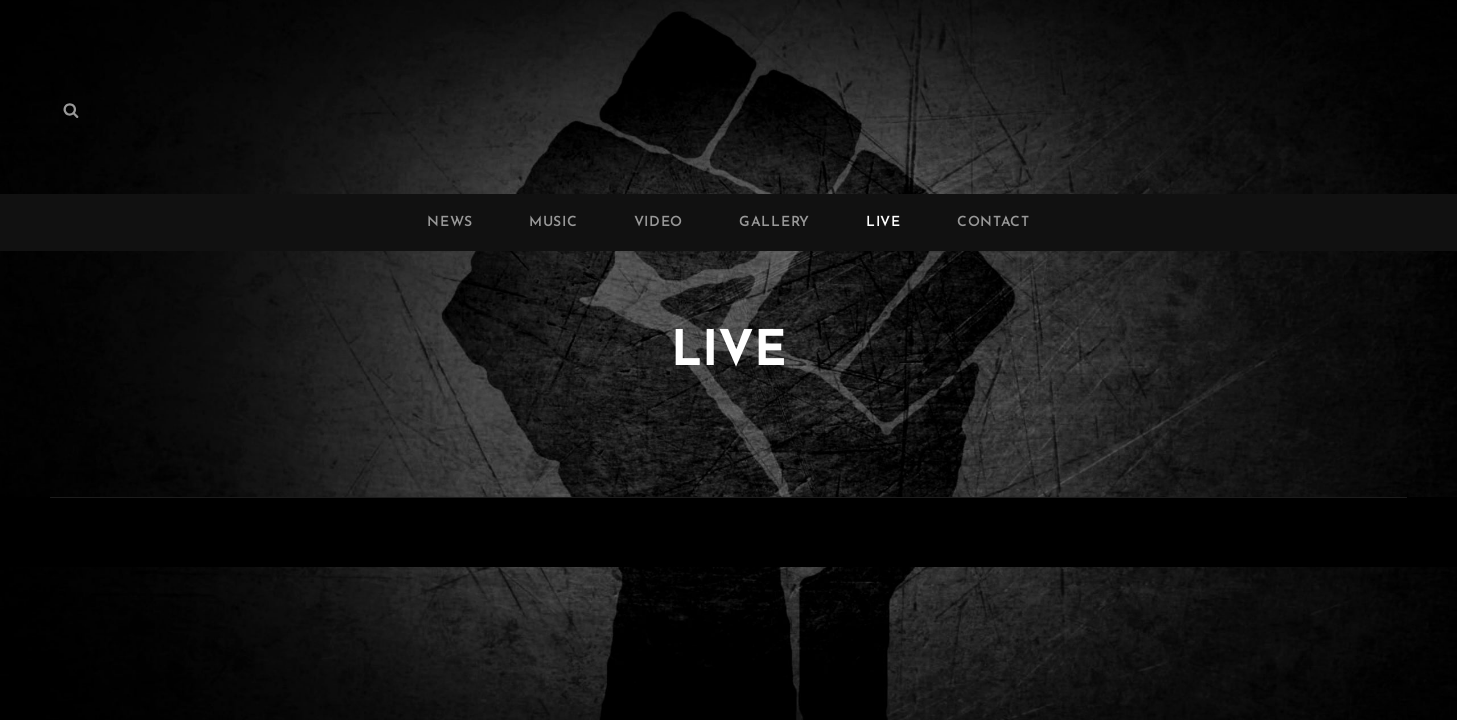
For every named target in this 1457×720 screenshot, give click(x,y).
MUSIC (553, 222)
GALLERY (774, 222)
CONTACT (993, 222)
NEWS (450, 222)
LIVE (883, 222)
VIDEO (659, 222)
